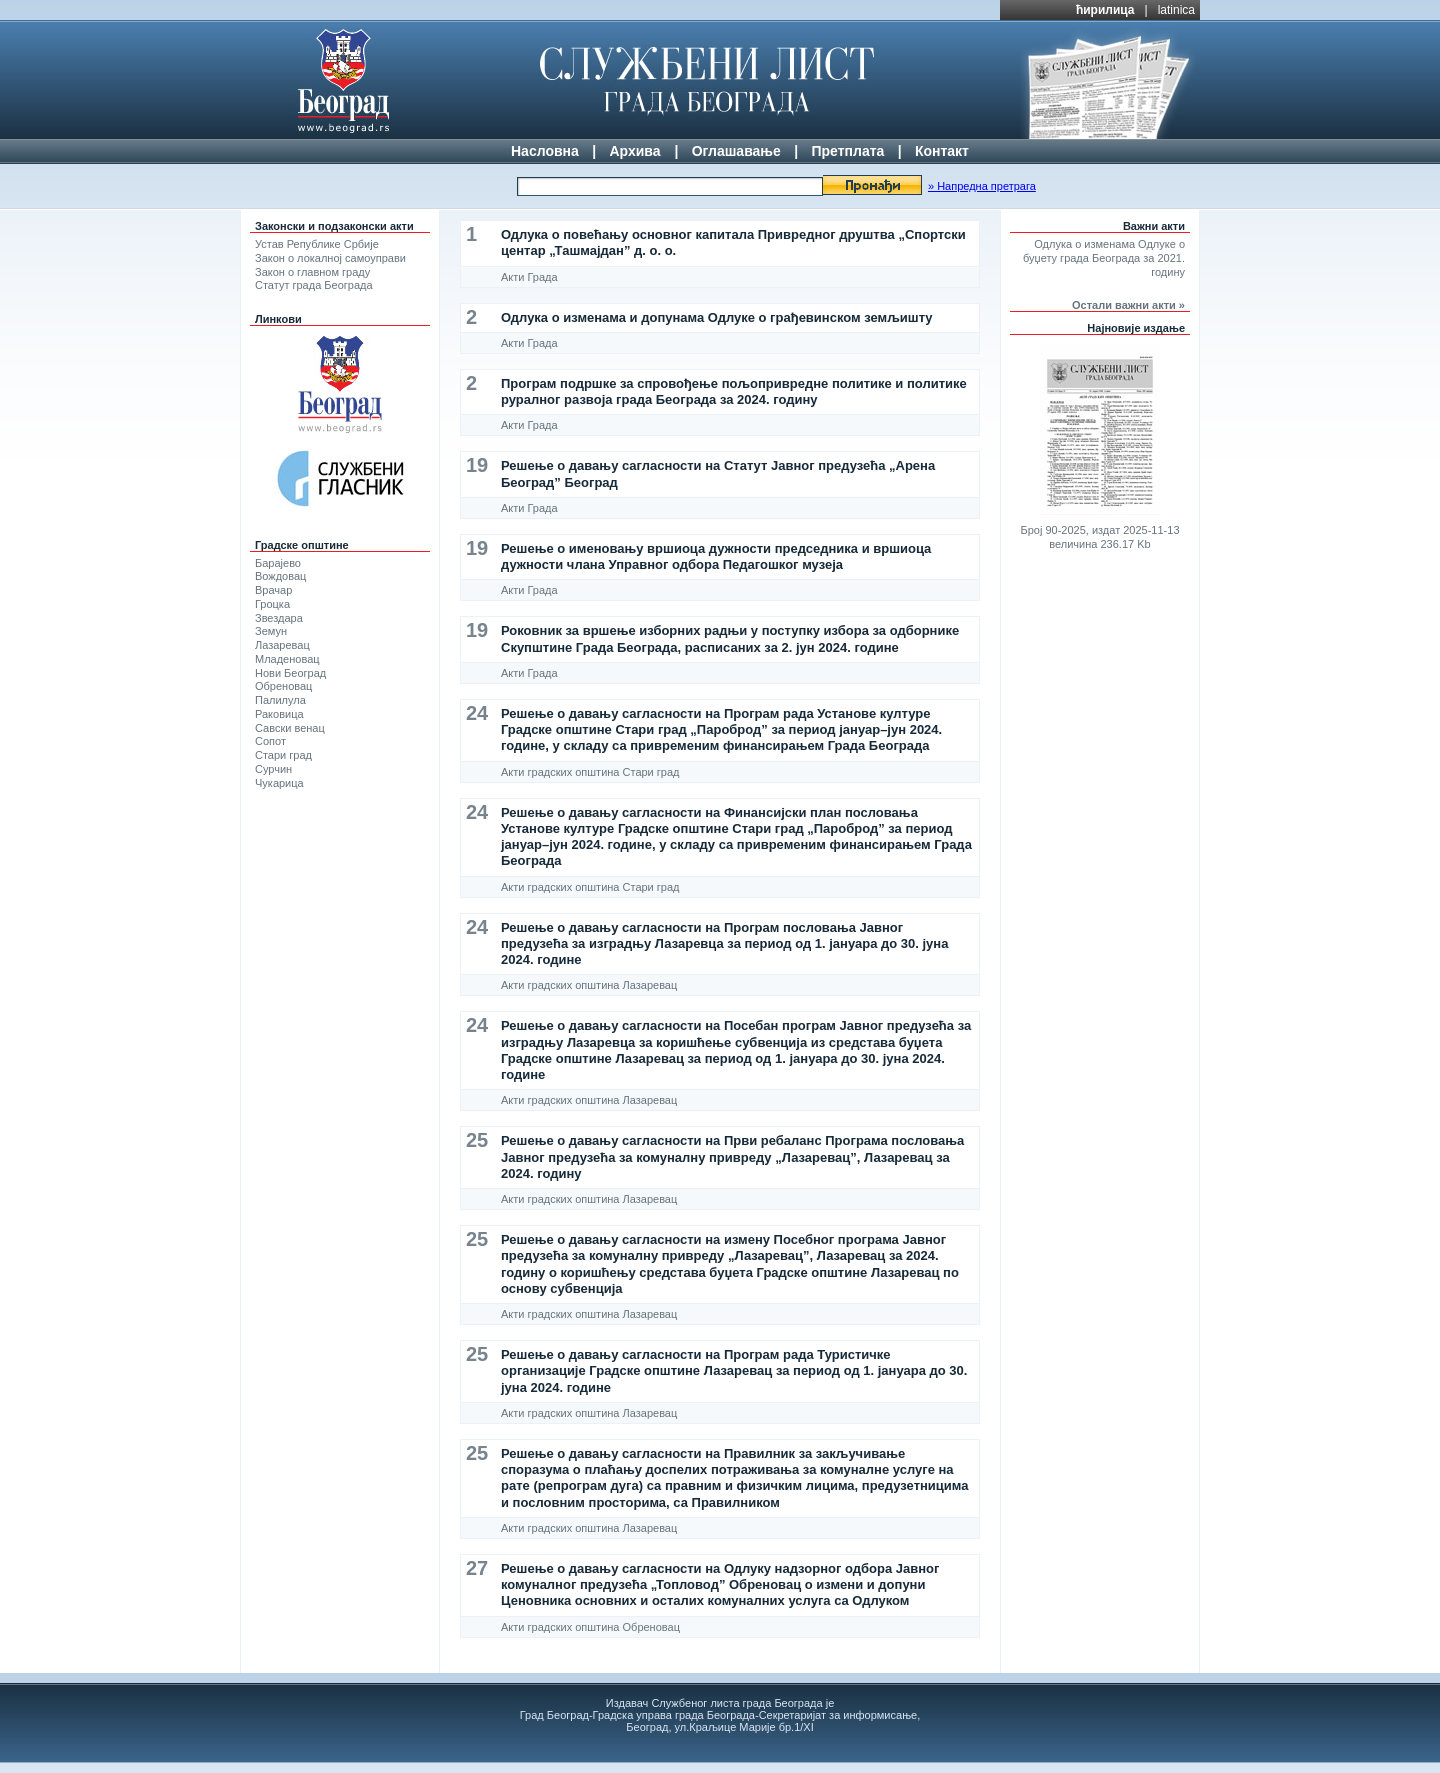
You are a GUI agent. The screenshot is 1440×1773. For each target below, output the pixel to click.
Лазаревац (282, 645)
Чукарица (279, 783)
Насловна (545, 151)
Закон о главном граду (312, 272)
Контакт (942, 151)
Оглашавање (736, 151)
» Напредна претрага (982, 186)
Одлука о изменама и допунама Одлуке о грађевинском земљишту (717, 317)
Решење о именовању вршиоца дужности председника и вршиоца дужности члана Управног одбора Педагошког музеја (716, 556)
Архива (634, 151)
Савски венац (290, 728)
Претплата (847, 151)
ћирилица (1105, 10)
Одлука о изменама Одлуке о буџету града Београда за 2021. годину (1104, 258)
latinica (1176, 10)
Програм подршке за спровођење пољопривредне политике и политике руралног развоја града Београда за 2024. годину (734, 391)
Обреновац (283, 686)
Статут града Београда (314, 285)
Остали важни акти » (1128, 305)
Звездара (279, 618)
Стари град (283, 755)
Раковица (279, 714)
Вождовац (280, 576)
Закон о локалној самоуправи (330, 258)
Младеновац (287, 659)
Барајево (278, 563)
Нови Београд (290, 673)
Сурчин (273, 769)
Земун (271, 631)
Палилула (280, 700)
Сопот (270, 741)
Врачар (273, 590)
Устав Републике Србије (317, 244)
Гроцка (272, 604)
